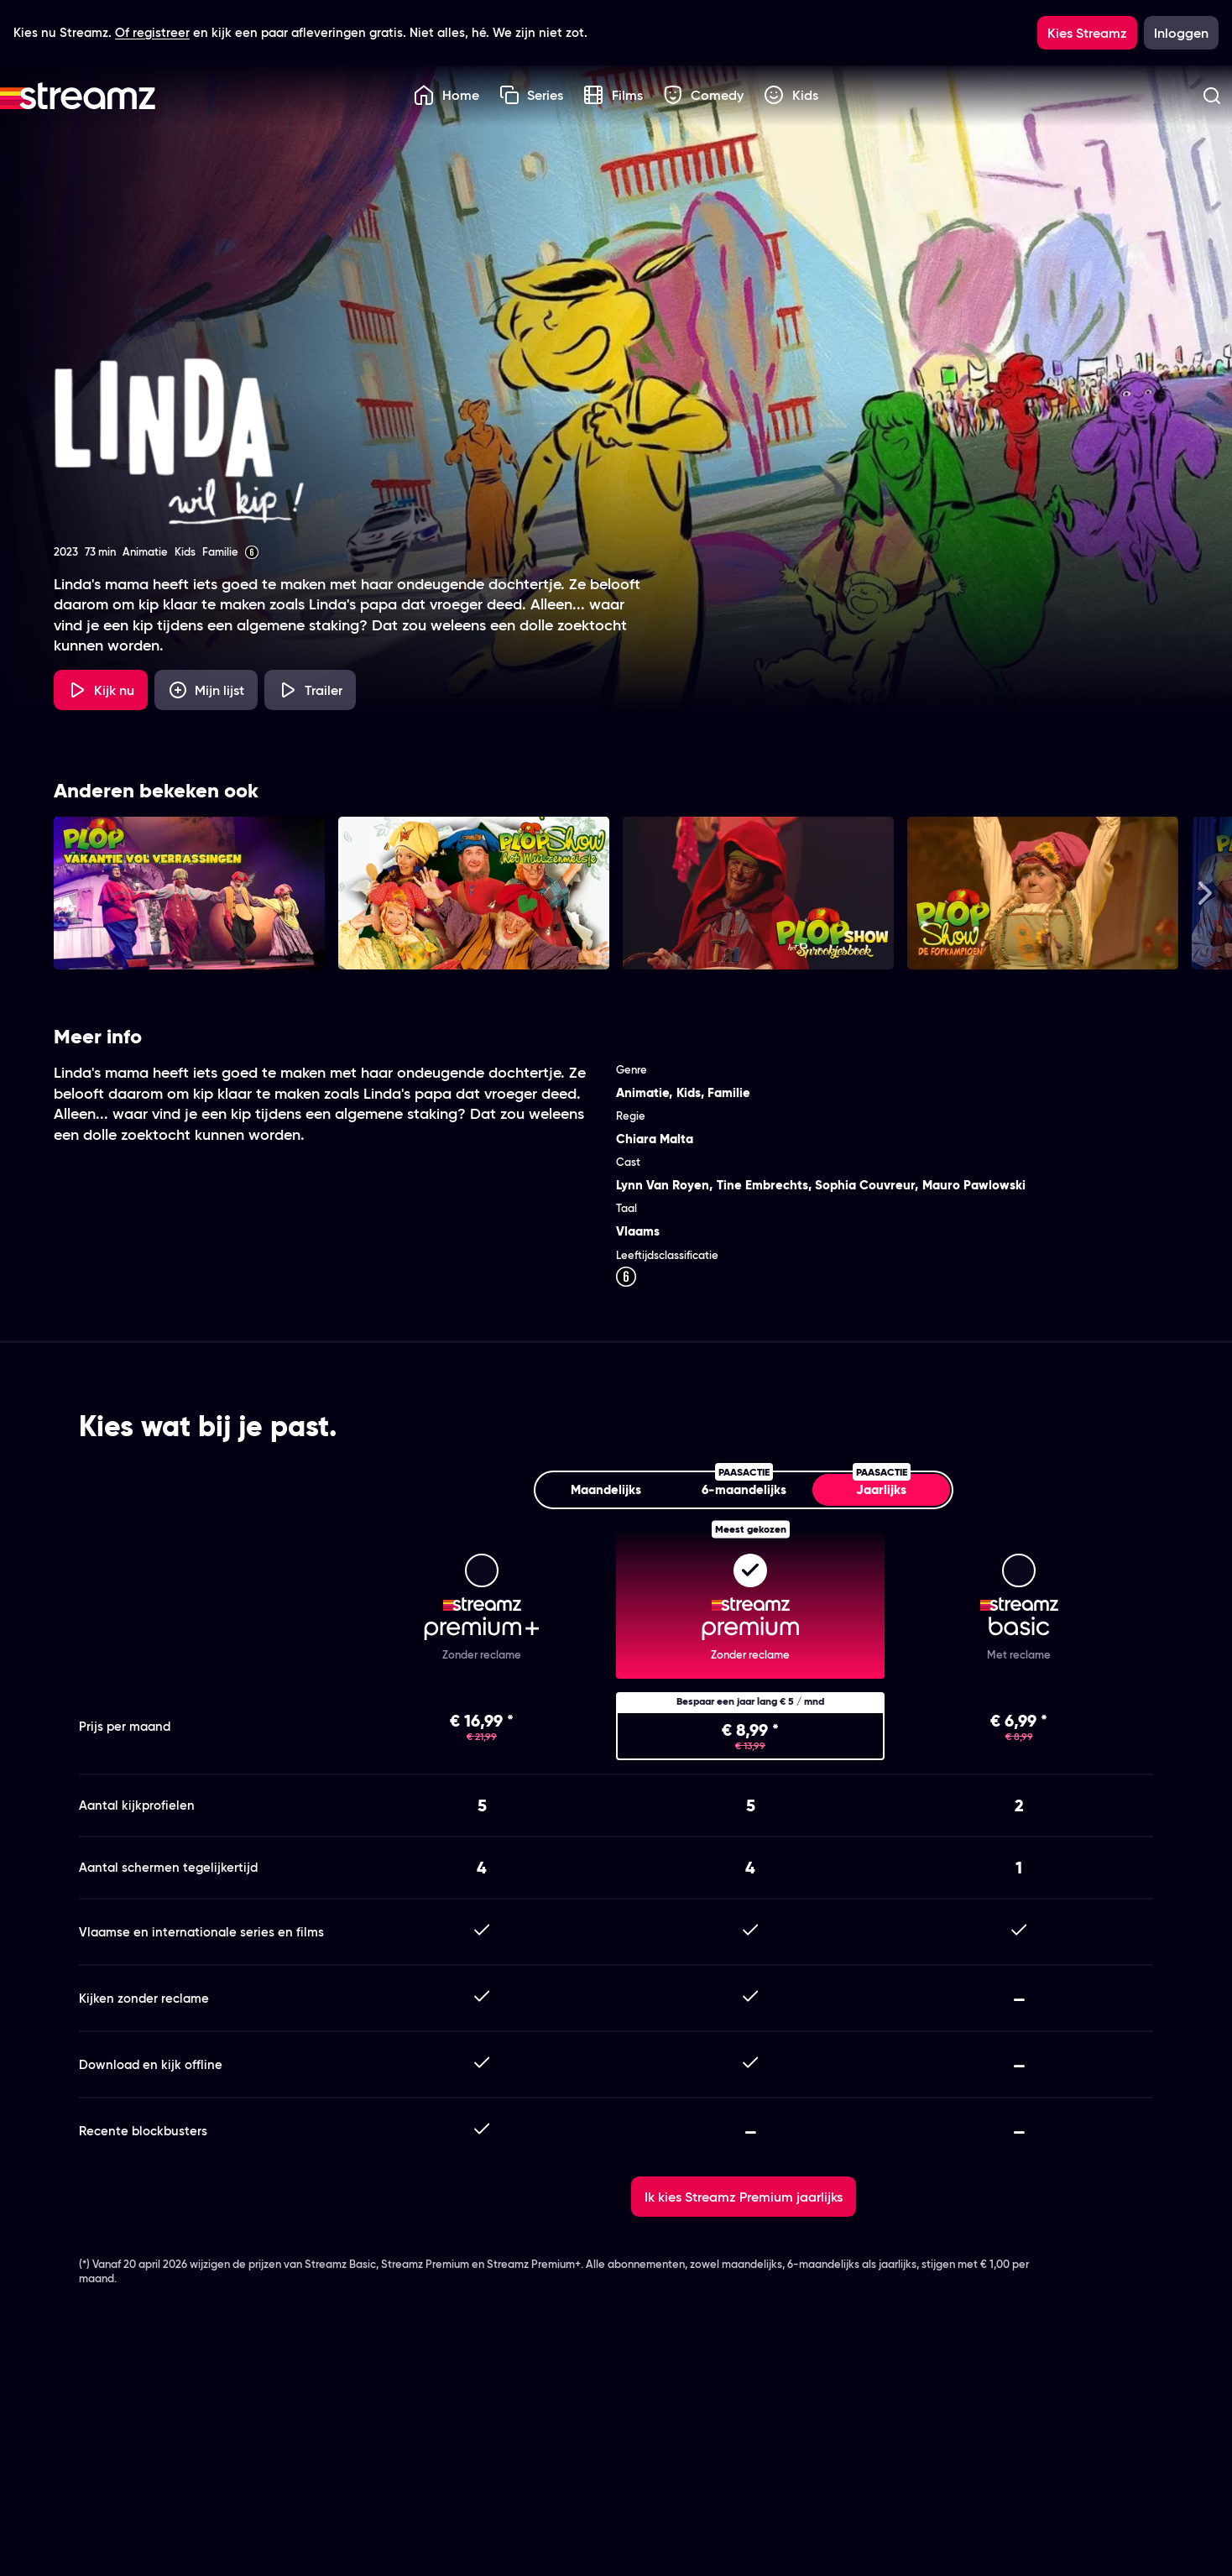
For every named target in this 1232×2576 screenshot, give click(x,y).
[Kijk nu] (101, 690)
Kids (791, 95)
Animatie (642, 1092)
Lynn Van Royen (662, 1185)
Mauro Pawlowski (974, 1185)
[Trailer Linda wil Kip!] (310, 690)
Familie (728, 1092)
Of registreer (152, 32)
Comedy (703, 95)
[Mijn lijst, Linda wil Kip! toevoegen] (206, 690)
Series (531, 95)
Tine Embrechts (762, 1185)
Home (446, 95)
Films (613, 95)
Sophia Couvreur (865, 1185)
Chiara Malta (654, 1139)
